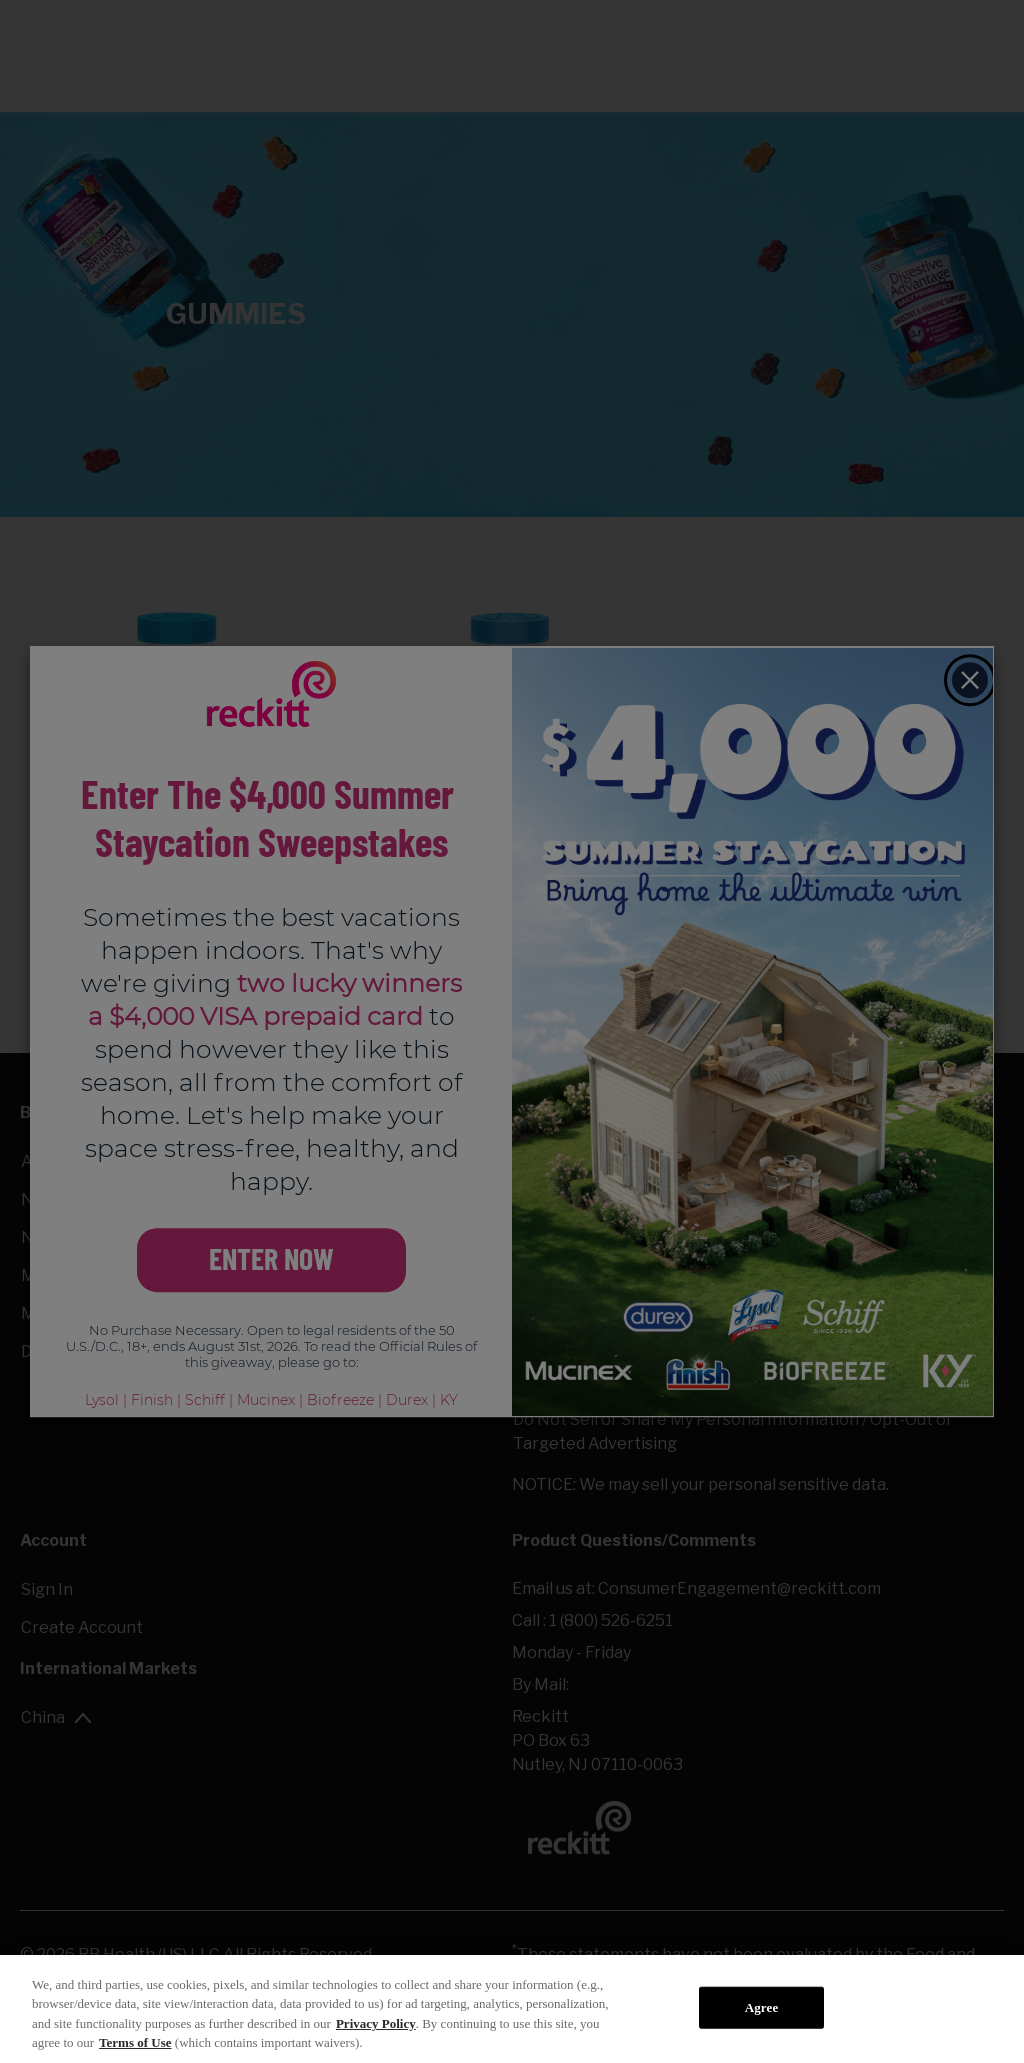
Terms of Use (135, 2042)
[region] (512, 2009)
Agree (762, 2007)
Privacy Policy (376, 2023)
